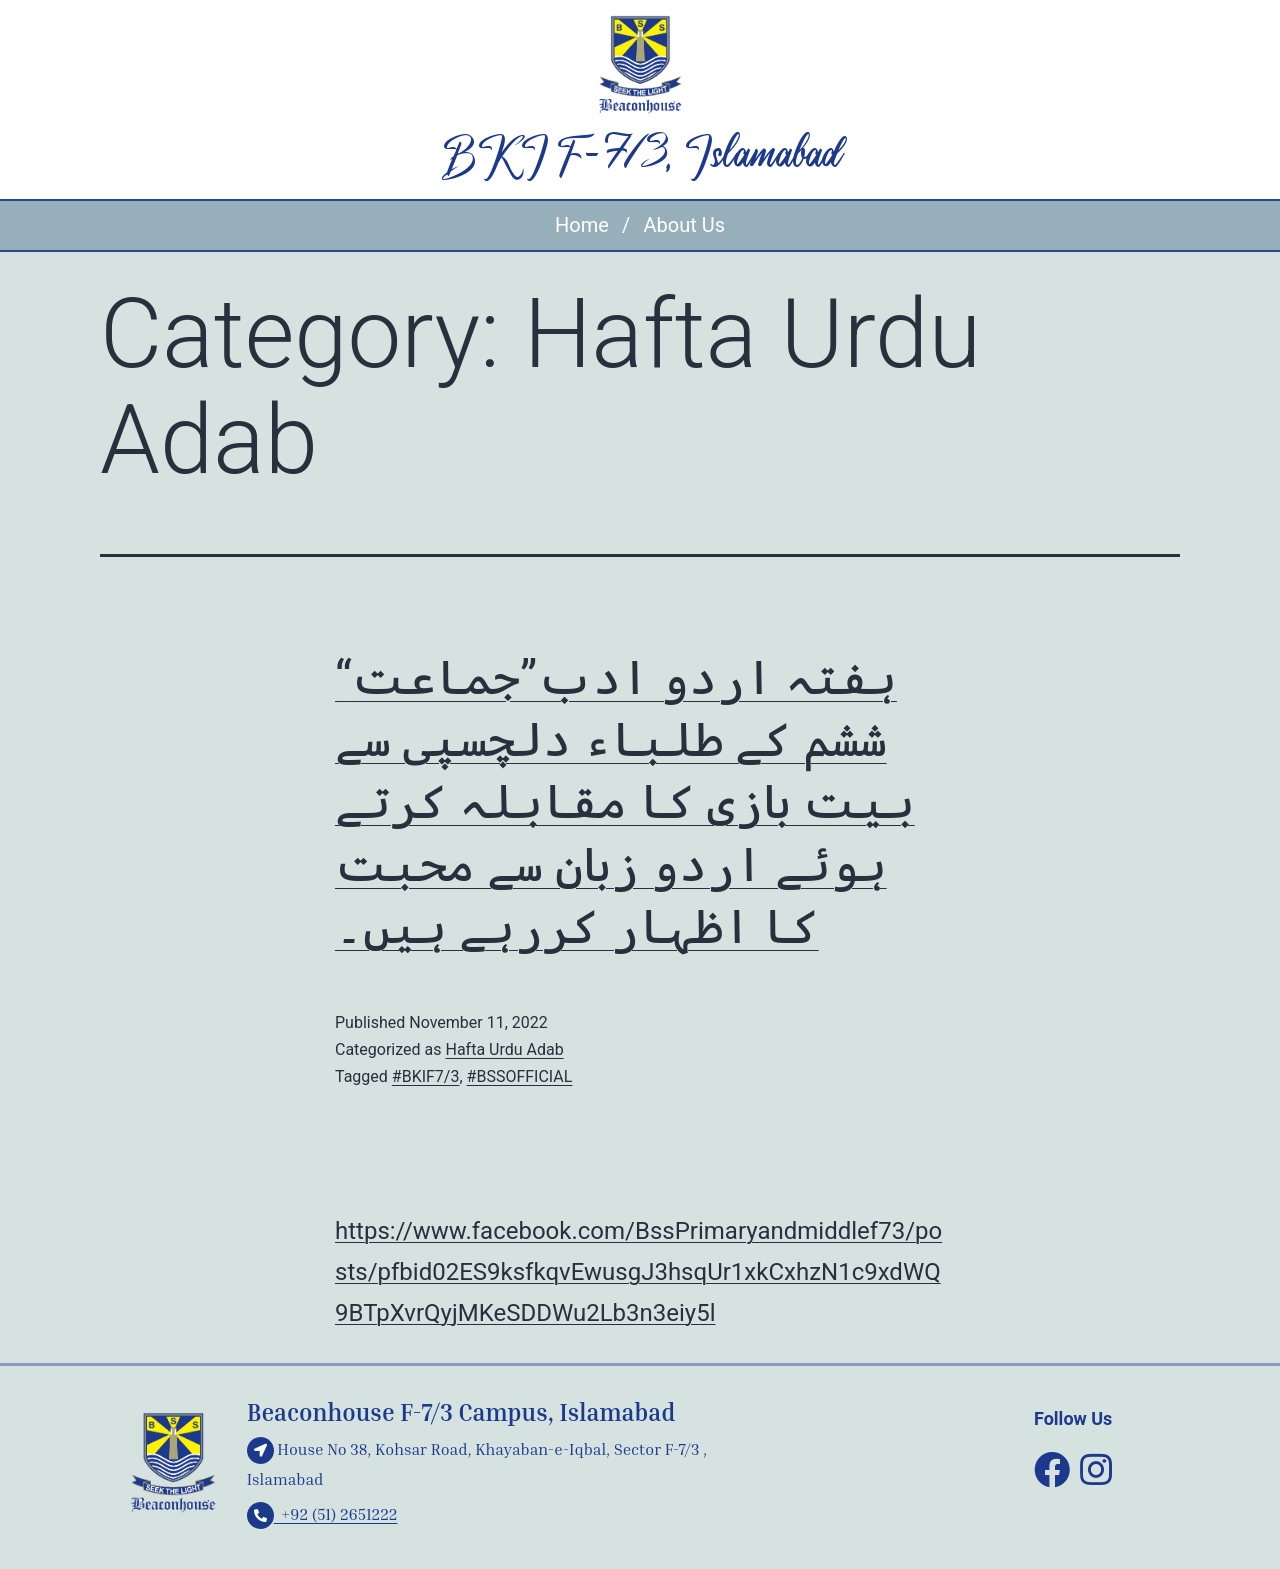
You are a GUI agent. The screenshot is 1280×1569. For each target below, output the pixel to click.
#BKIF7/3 (426, 1076)
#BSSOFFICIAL (520, 1076)
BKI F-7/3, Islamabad (640, 157)
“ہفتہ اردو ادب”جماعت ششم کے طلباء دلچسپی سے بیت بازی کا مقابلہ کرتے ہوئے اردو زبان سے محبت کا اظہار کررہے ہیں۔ (625, 802)
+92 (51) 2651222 (322, 1514)
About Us (684, 225)
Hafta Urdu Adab (504, 1049)
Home (582, 225)
